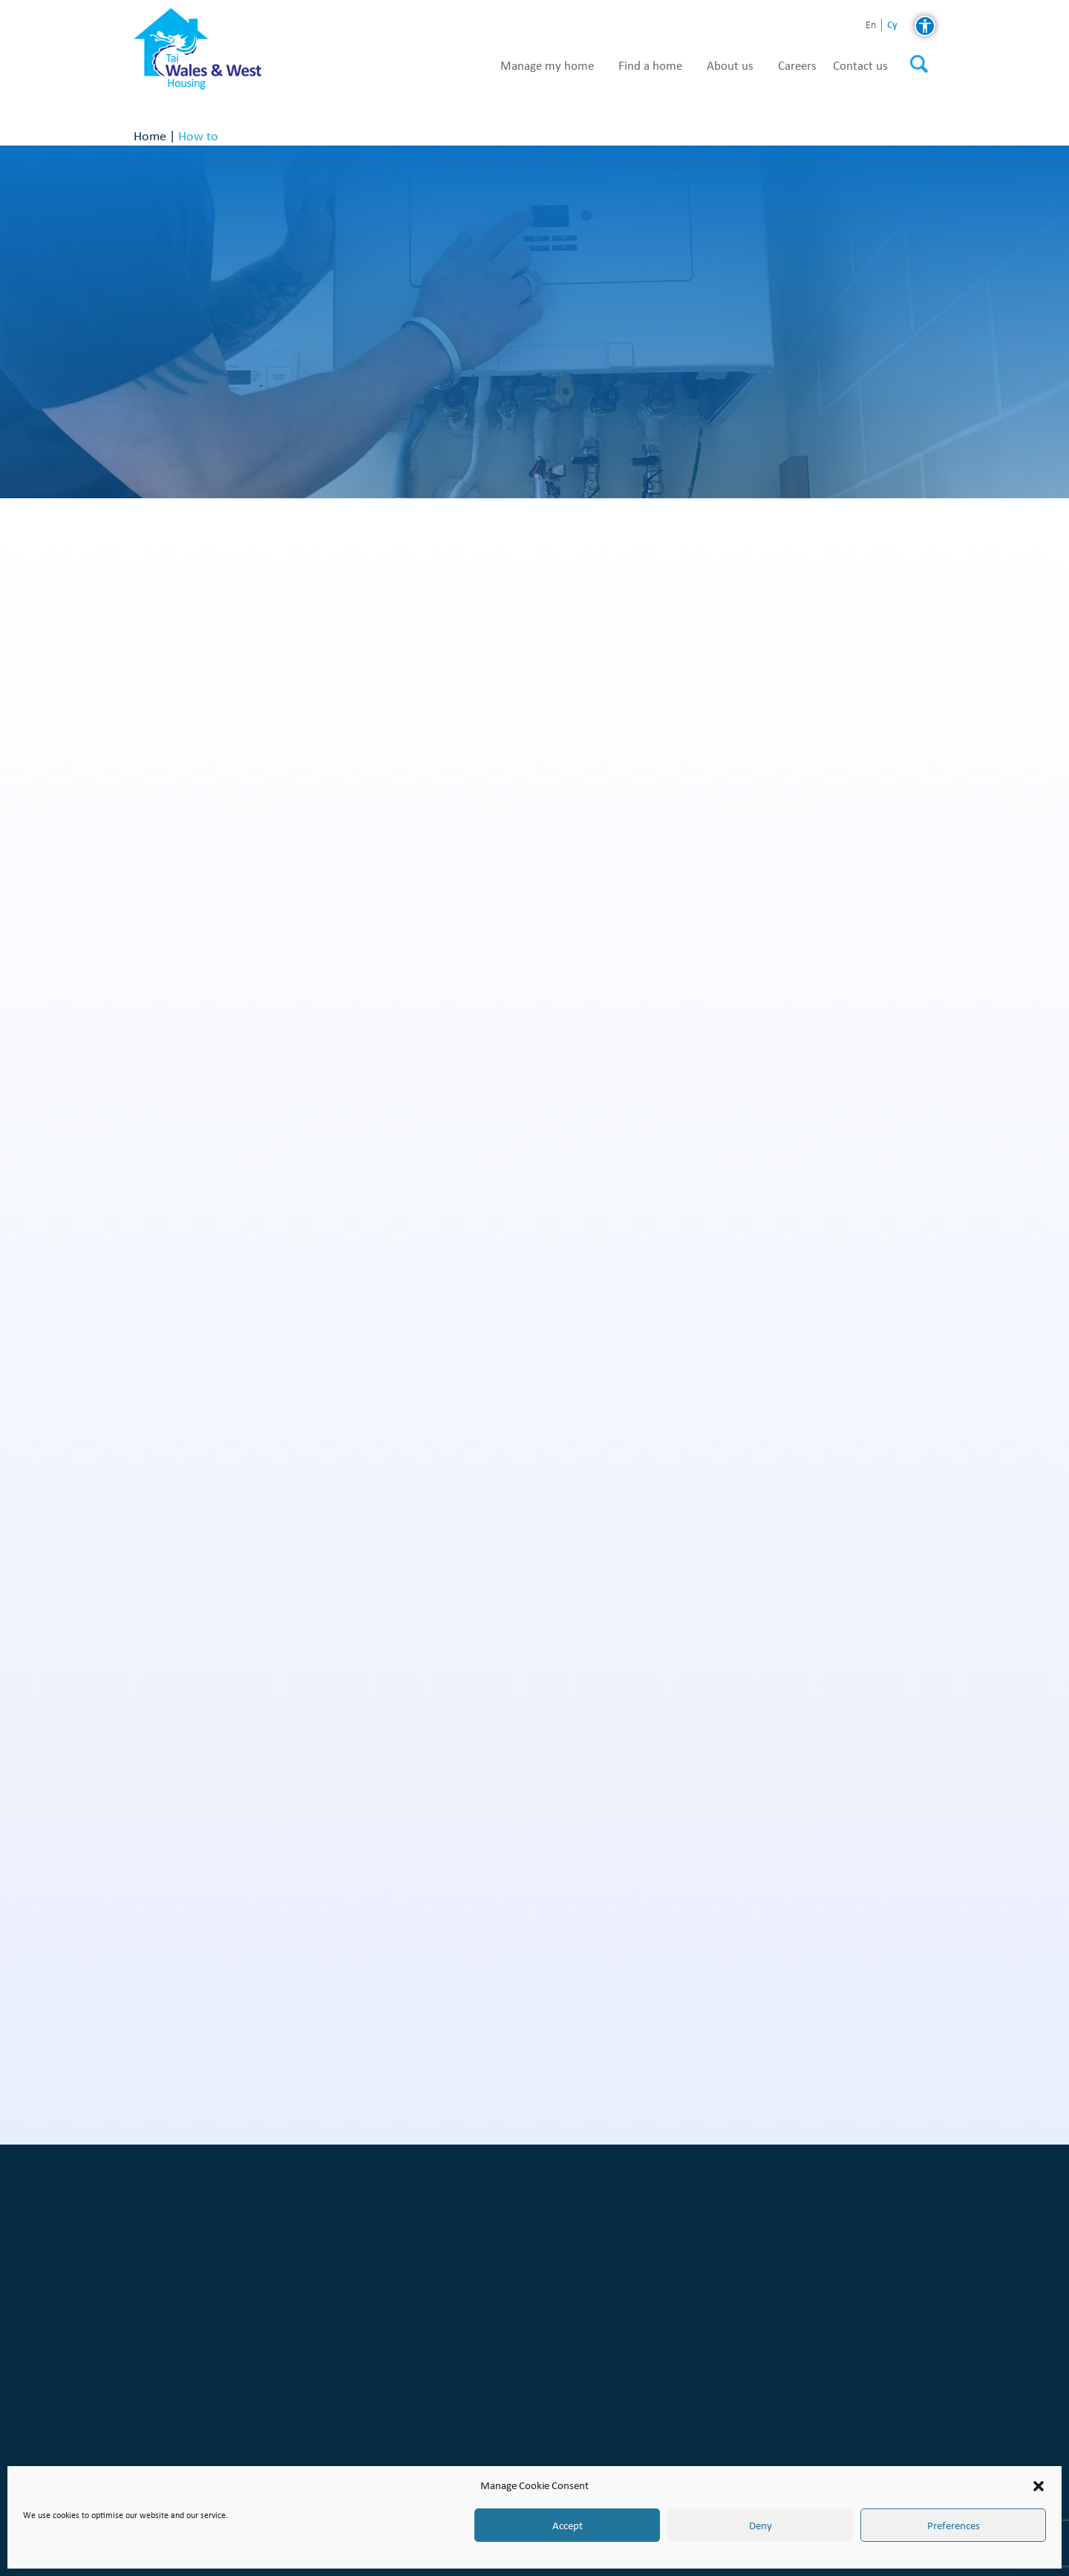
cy (892, 25)
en (871, 25)
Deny (760, 2525)
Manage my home (547, 66)
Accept (567, 2525)
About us (730, 66)
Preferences (953, 2525)
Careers (797, 66)
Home (150, 135)
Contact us (860, 66)
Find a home (650, 66)
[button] (1038, 2486)
